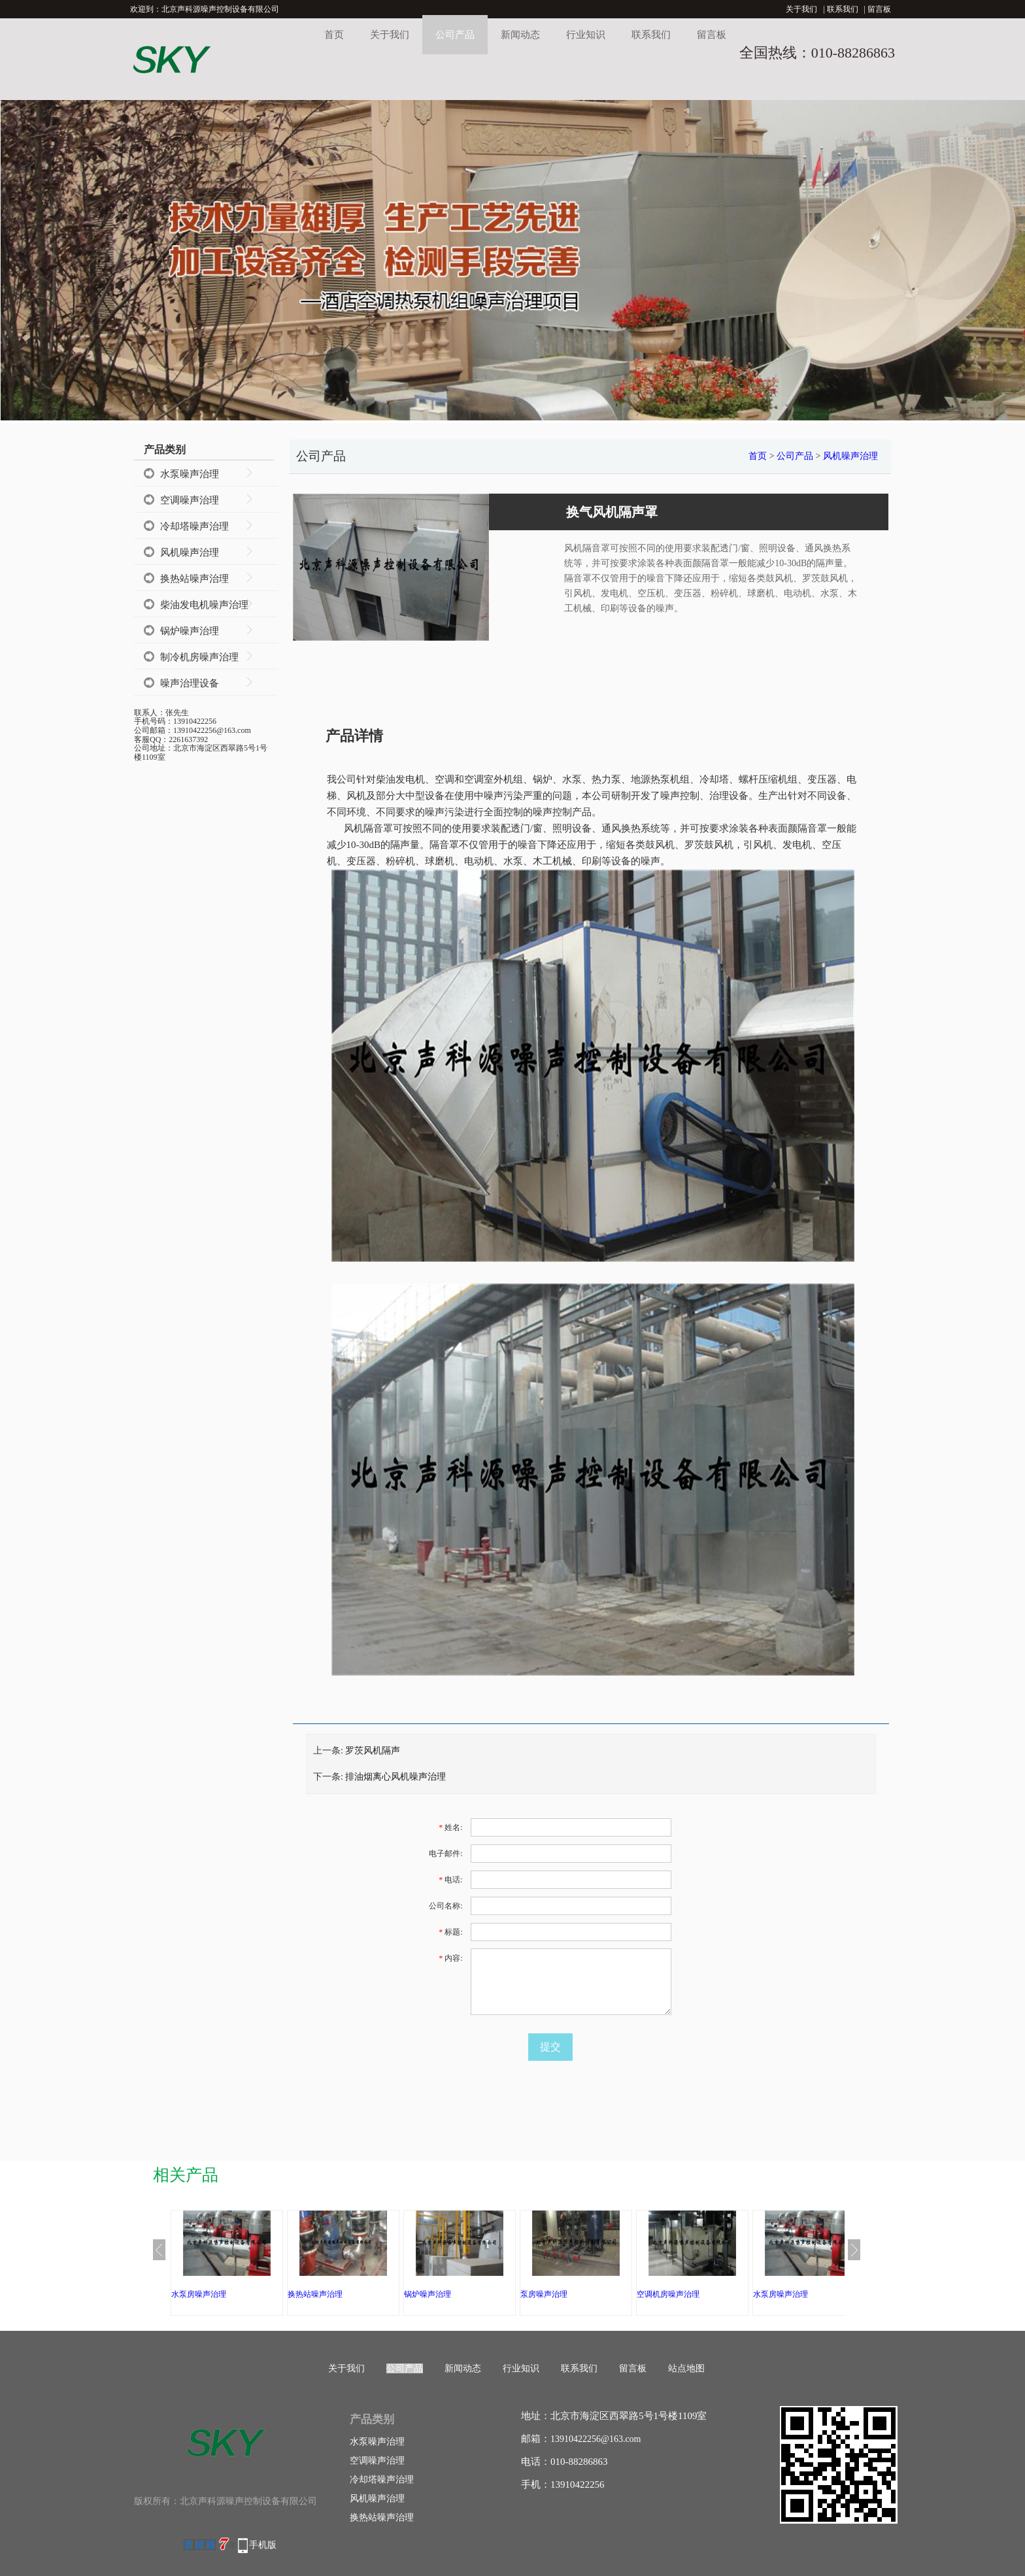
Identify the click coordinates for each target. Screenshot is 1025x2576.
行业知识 (585, 34)
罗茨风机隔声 (372, 1750)
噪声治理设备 (189, 683)
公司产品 (455, 34)
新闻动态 (520, 34)
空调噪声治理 (189, 500)
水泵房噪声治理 (198, 2294)
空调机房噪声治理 (668, 2294)
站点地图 (686, 2368)
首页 (334, 34)
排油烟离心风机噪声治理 (395, 1777)
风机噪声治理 (189, 552)
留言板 (879, 9)
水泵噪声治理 (189, 474)
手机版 (263, 2545)
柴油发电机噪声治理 (204, 605)
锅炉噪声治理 (189, 631)
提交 (550, 2046)
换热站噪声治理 (194, 578)
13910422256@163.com (595, 2439)
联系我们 (842, 9)
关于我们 (801, 9)
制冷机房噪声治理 (199, 657)
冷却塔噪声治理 (194, 526)
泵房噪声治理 (543, 2294)
